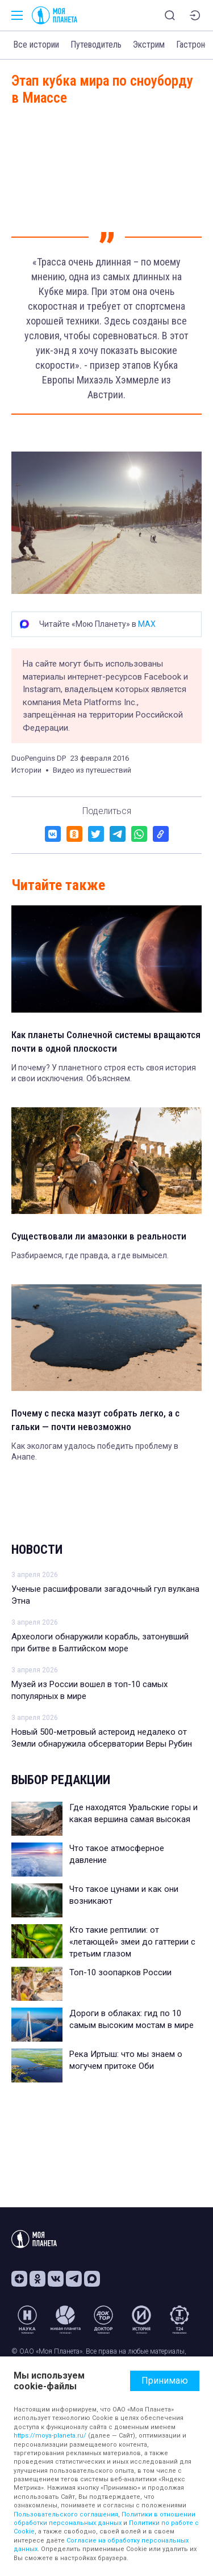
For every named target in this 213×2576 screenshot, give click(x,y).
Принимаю (164, 2380)
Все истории (36, 44)
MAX (147, 624)
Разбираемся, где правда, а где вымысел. (90, 1255)
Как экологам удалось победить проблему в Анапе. (94, 1451)
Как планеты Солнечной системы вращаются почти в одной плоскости (106, 1041)
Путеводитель (96, 44)
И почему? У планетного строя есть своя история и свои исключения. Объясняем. (103, 1073)
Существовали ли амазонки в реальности (98, 1236)
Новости (36, 1549)
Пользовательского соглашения (66, 2514)
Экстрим (149, 44)
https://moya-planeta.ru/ (50, 2435)
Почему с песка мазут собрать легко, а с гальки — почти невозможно (95, 1419)
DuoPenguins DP (38, 758)
